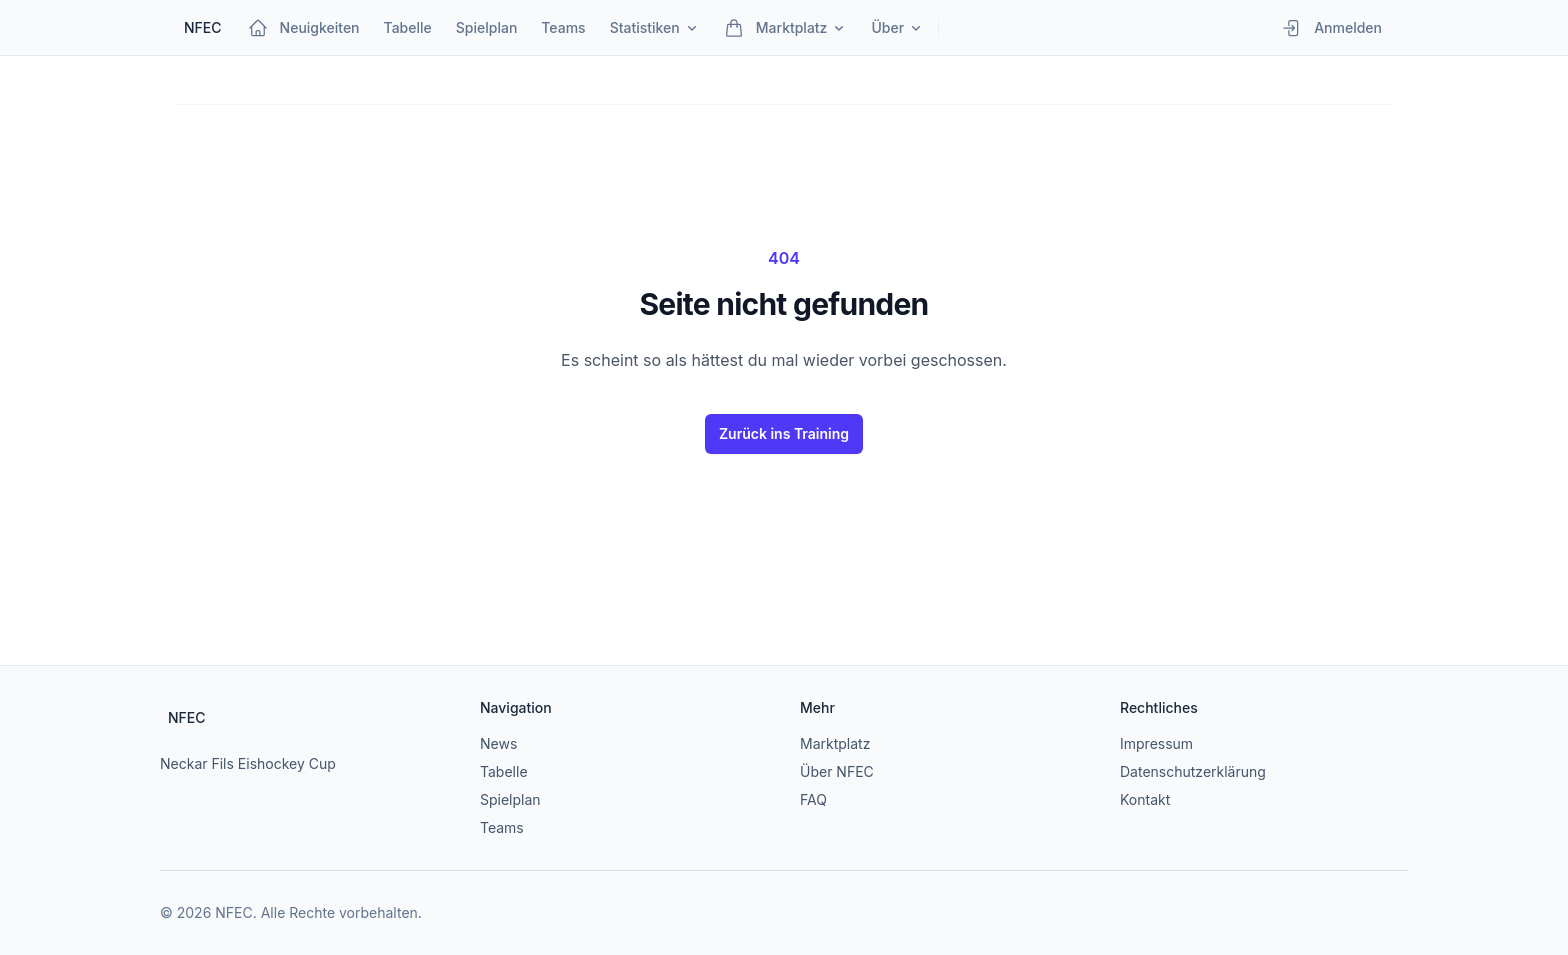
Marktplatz (835, 743)
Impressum (1156, 743)
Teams (502, 827)
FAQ (813, 799)
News (498, 743)
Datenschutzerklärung (1193, 771)
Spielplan (510, 799)
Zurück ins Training (784, 433)
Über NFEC (837, 771)
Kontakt (1145, 799)
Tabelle (504, 771)
